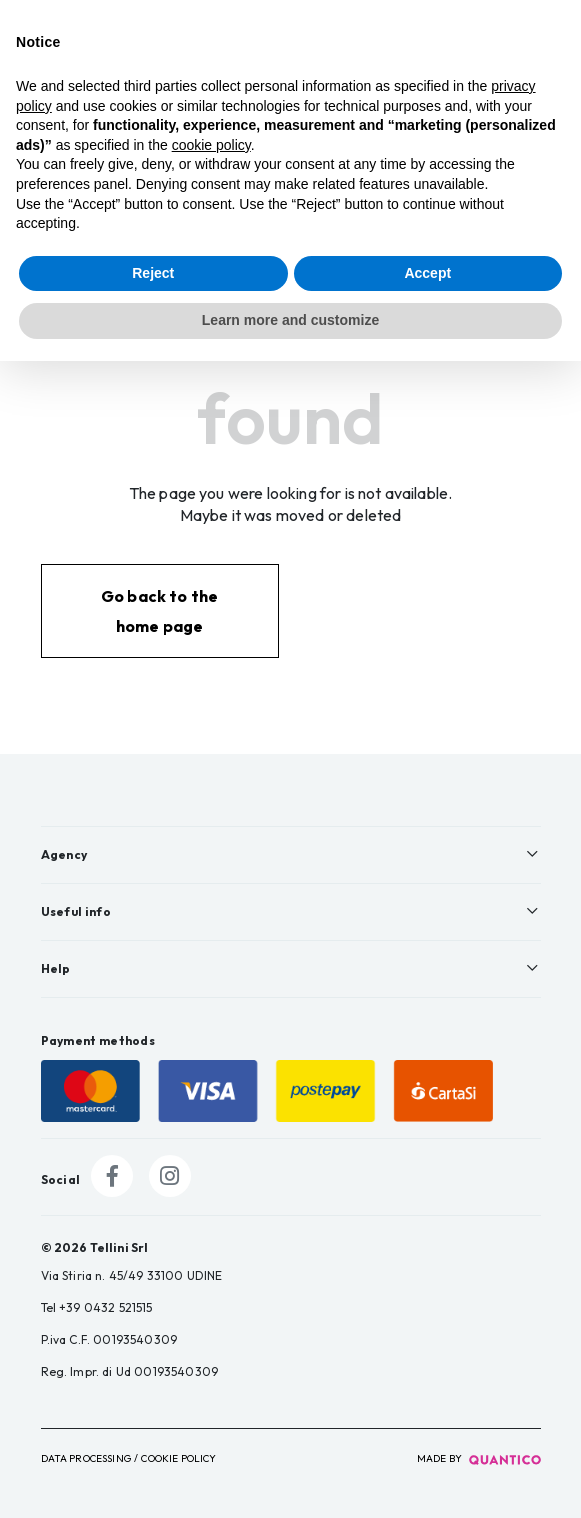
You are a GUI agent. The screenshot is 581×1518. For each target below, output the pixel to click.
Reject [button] (153, 273)
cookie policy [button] (211, 145)
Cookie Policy (178, 1458)
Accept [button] (427, 273)
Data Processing (86, 1458)
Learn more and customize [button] (290, 320)
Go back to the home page (159, 611)
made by (479, 1458)
